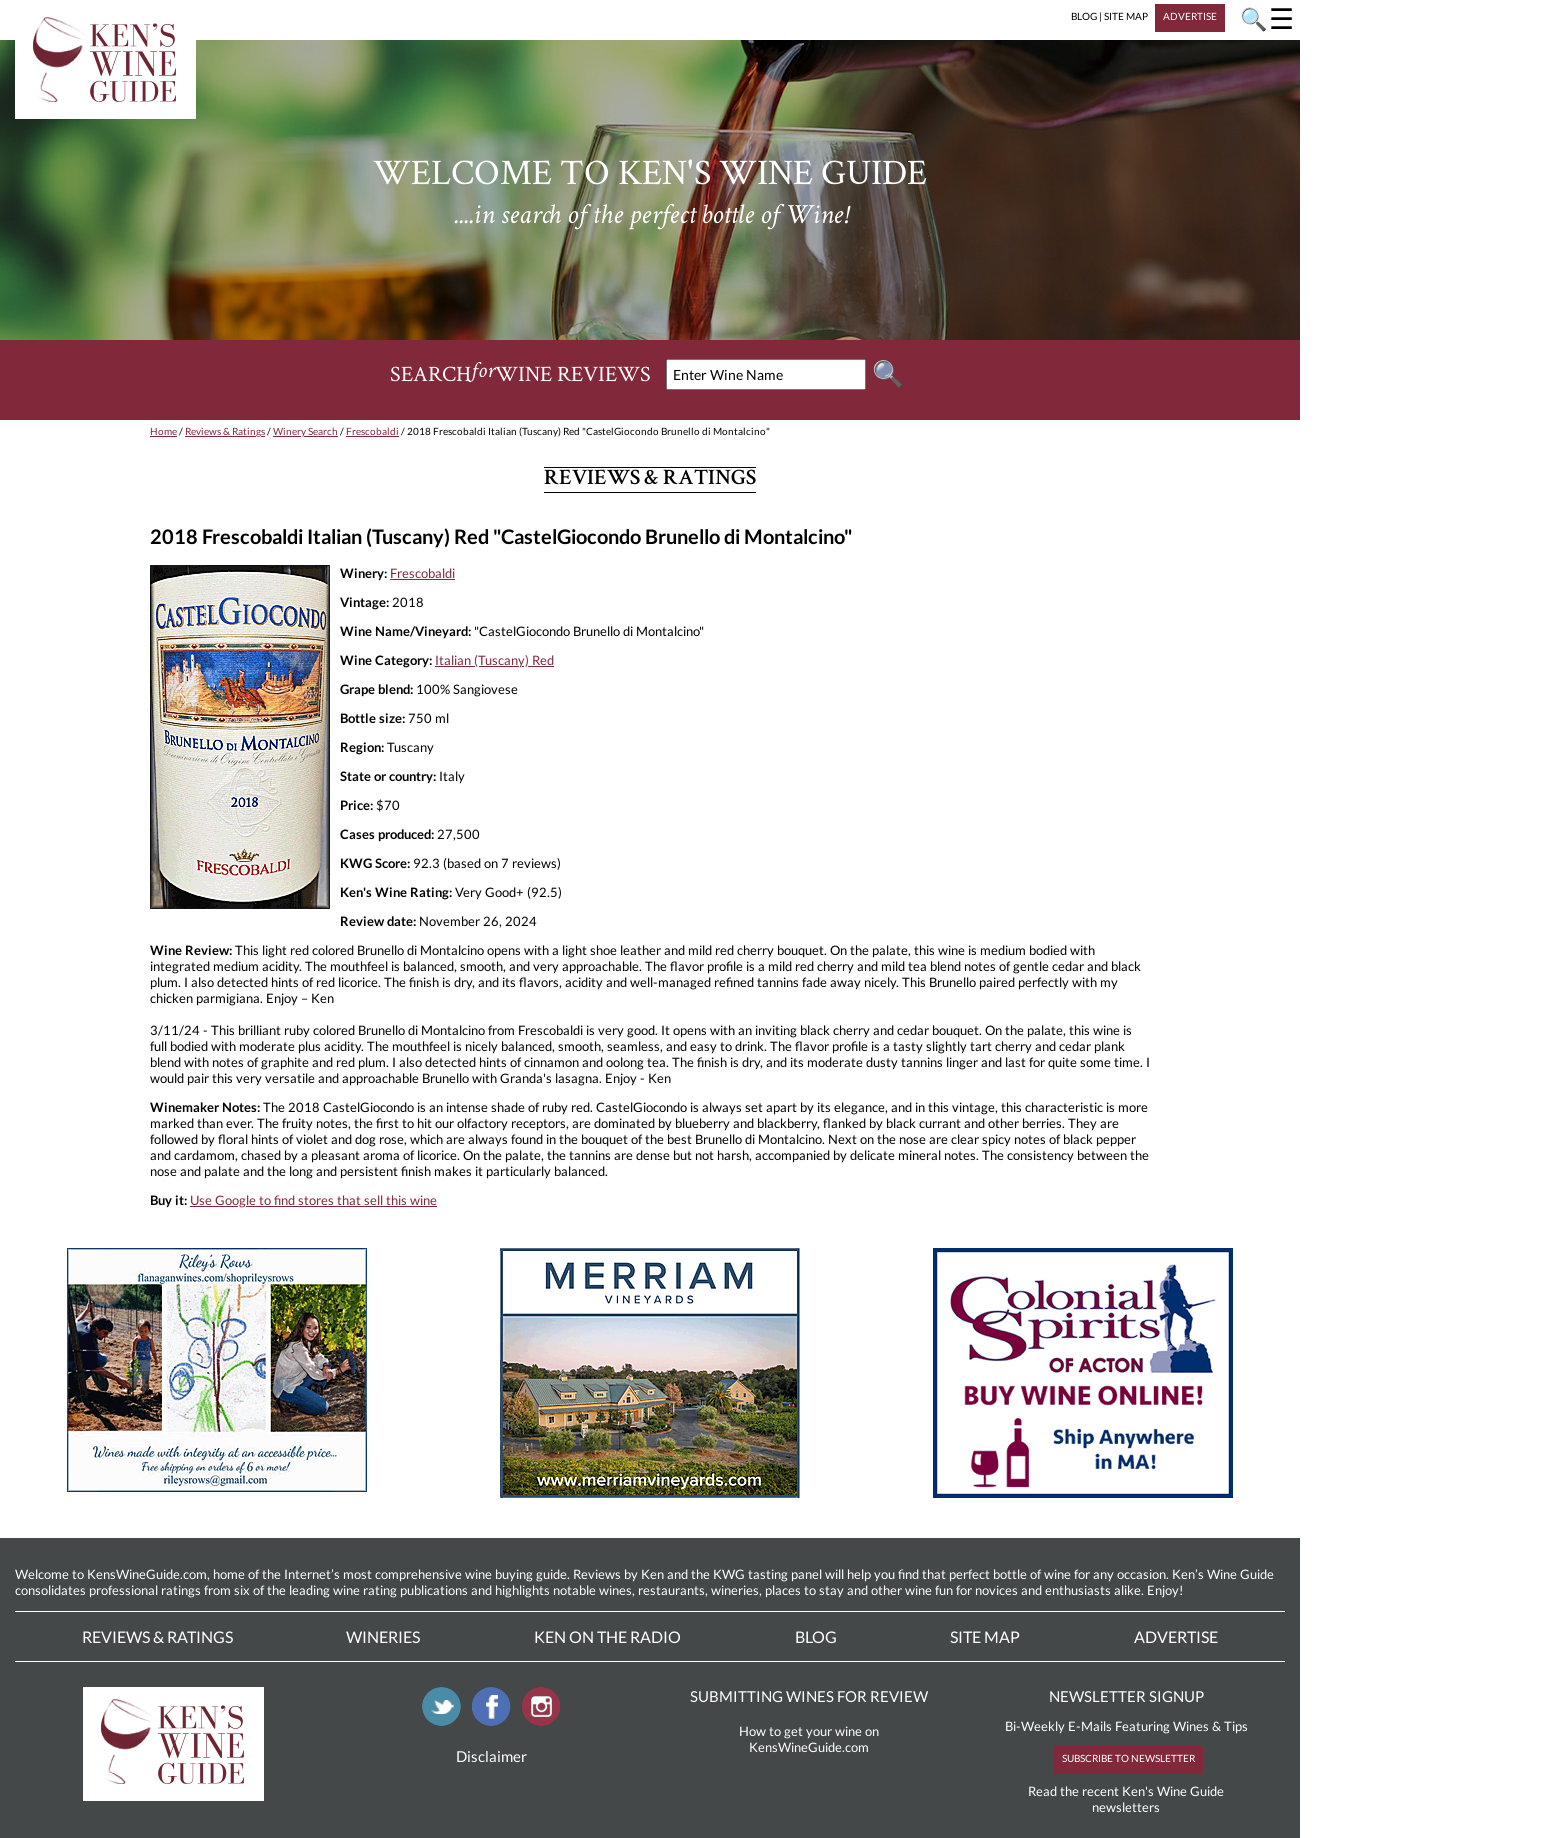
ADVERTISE (1190, 16)
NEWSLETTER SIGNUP (1126, 1696)
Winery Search (305, 431)
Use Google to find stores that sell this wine (313, 1200)
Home (163, 431)
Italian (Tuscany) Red (494, 660)
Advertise (1176, 1636)
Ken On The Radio (607, 1636)
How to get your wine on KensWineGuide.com (809, 1739)
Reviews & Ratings (225, 431)
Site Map (985, 1636)
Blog (816, 1636)
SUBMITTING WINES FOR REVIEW (809, 1696)
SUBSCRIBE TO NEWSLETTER (1128, 1758)
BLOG (1084, 16)
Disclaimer (491, 1756)
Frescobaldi (372, 431)
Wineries (383, 1636)
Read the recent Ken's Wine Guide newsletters (1126, 1799)
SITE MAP (1126, 16)
